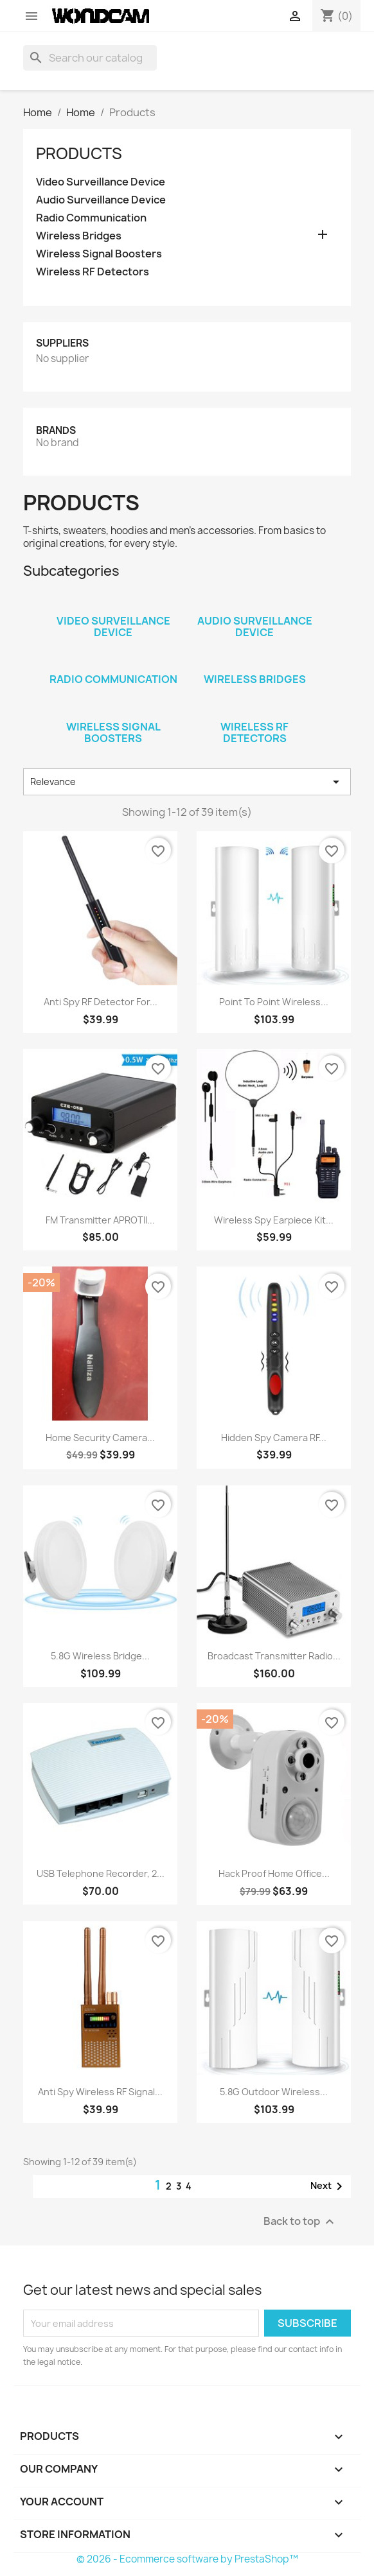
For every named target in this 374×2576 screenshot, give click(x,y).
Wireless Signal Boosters (99, 254)
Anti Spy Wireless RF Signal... (100, 2092)
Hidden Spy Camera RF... (273, 1437)
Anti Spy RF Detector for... (100, 1002)
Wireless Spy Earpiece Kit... (274, 1220)
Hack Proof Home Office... (274, 1873)
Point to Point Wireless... (273, 1002)
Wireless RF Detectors (92, 272)
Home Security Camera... (100, 1437)
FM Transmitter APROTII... (100, 1220)
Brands (56, 430)
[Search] (90, 58)
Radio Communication (91, 218)
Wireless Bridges (78, 236)
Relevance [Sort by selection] (187, 782)
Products (79, 153)
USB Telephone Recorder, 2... (101, 1873)
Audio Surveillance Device (101, 200)
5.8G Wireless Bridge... (100, 1656)
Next (328, 2186)
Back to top (300, 2222)
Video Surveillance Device (100, 182)
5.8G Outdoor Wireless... (274, 2092)
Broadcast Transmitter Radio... (274, 1656)
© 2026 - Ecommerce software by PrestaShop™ (187, 2559)
